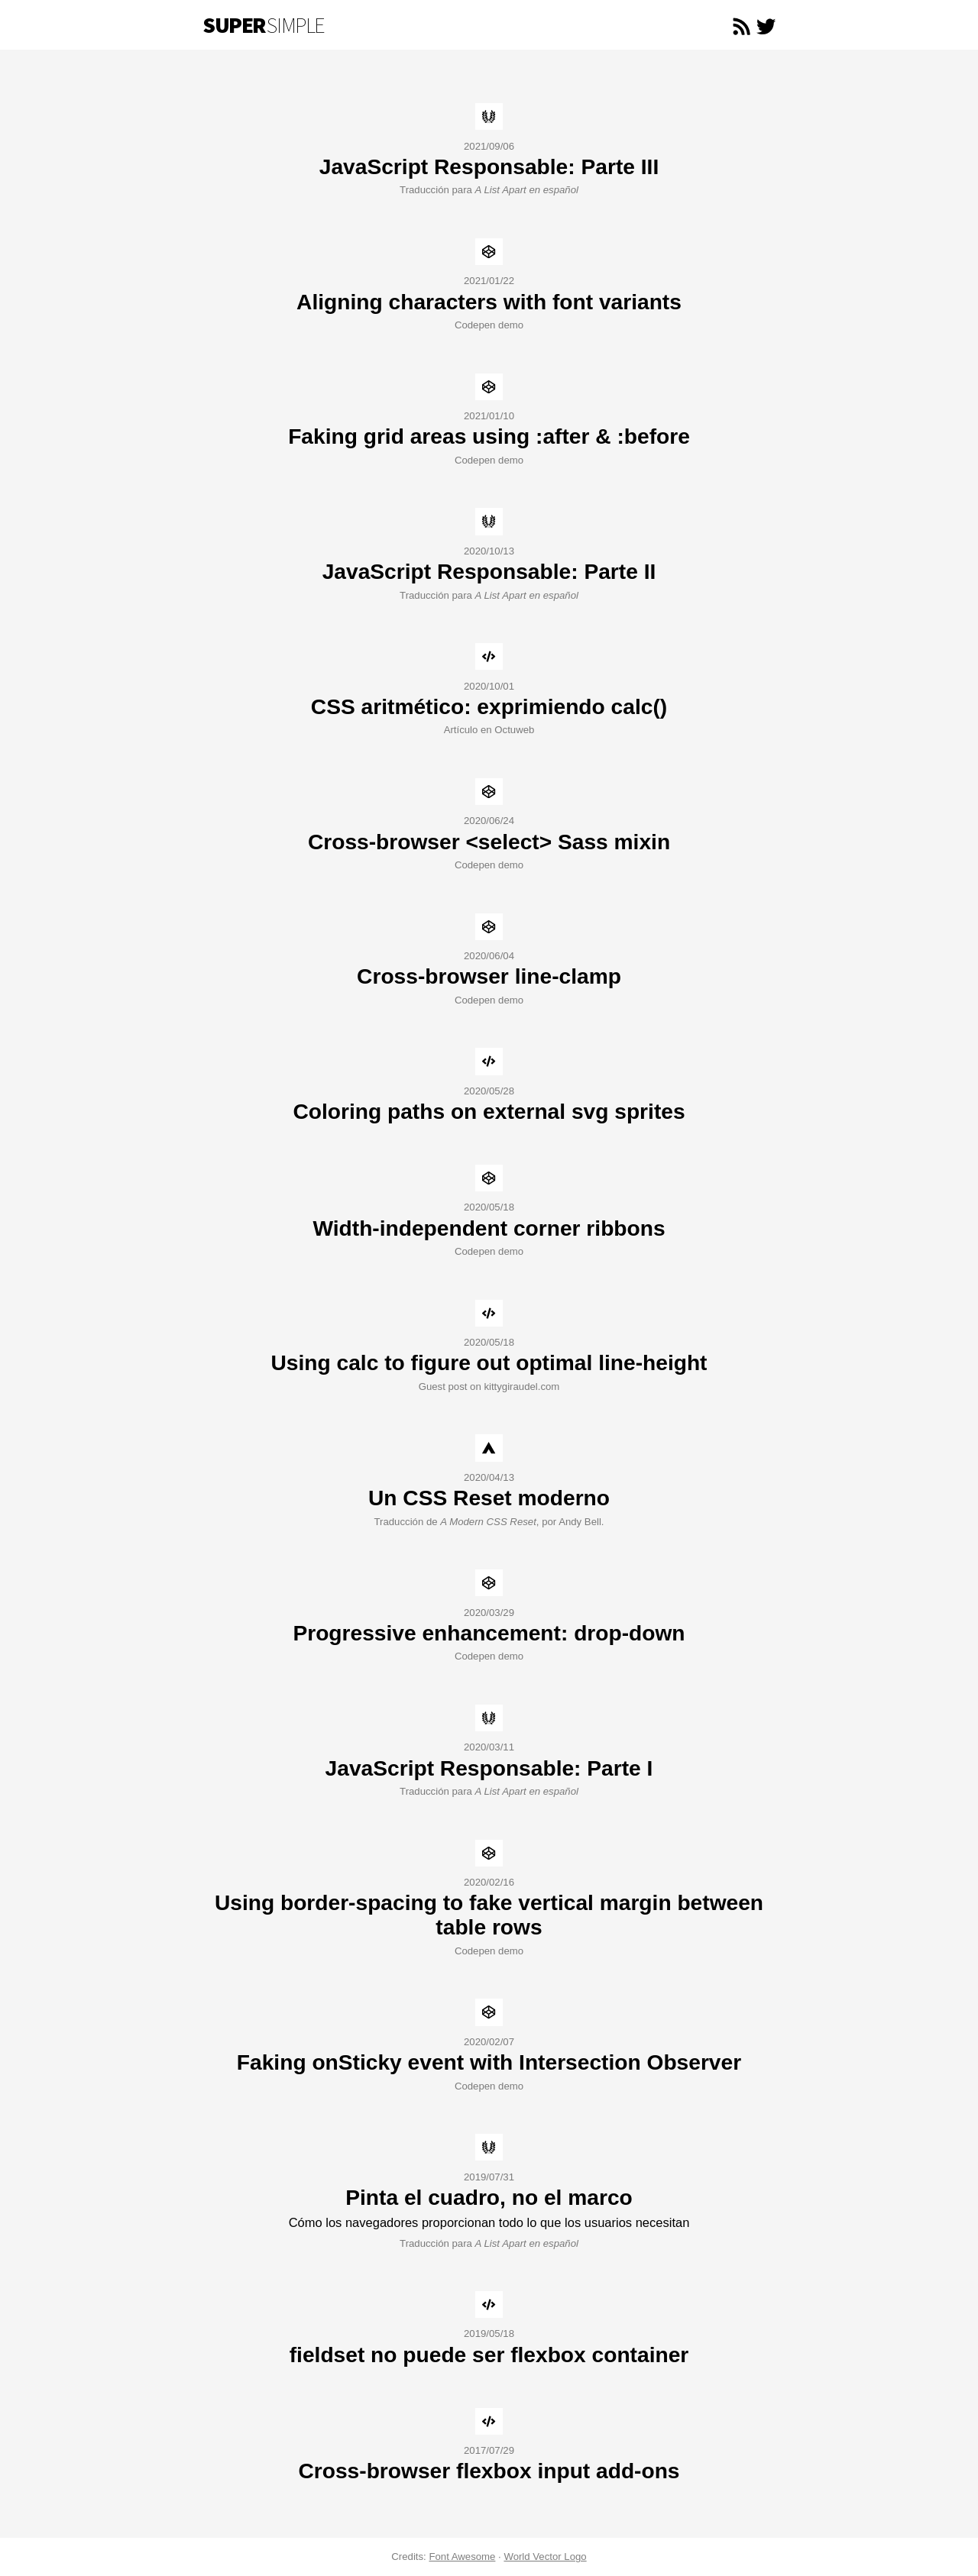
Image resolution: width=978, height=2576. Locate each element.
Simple (263, 25)
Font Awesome (462, 2556)
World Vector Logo (545, 2556)
